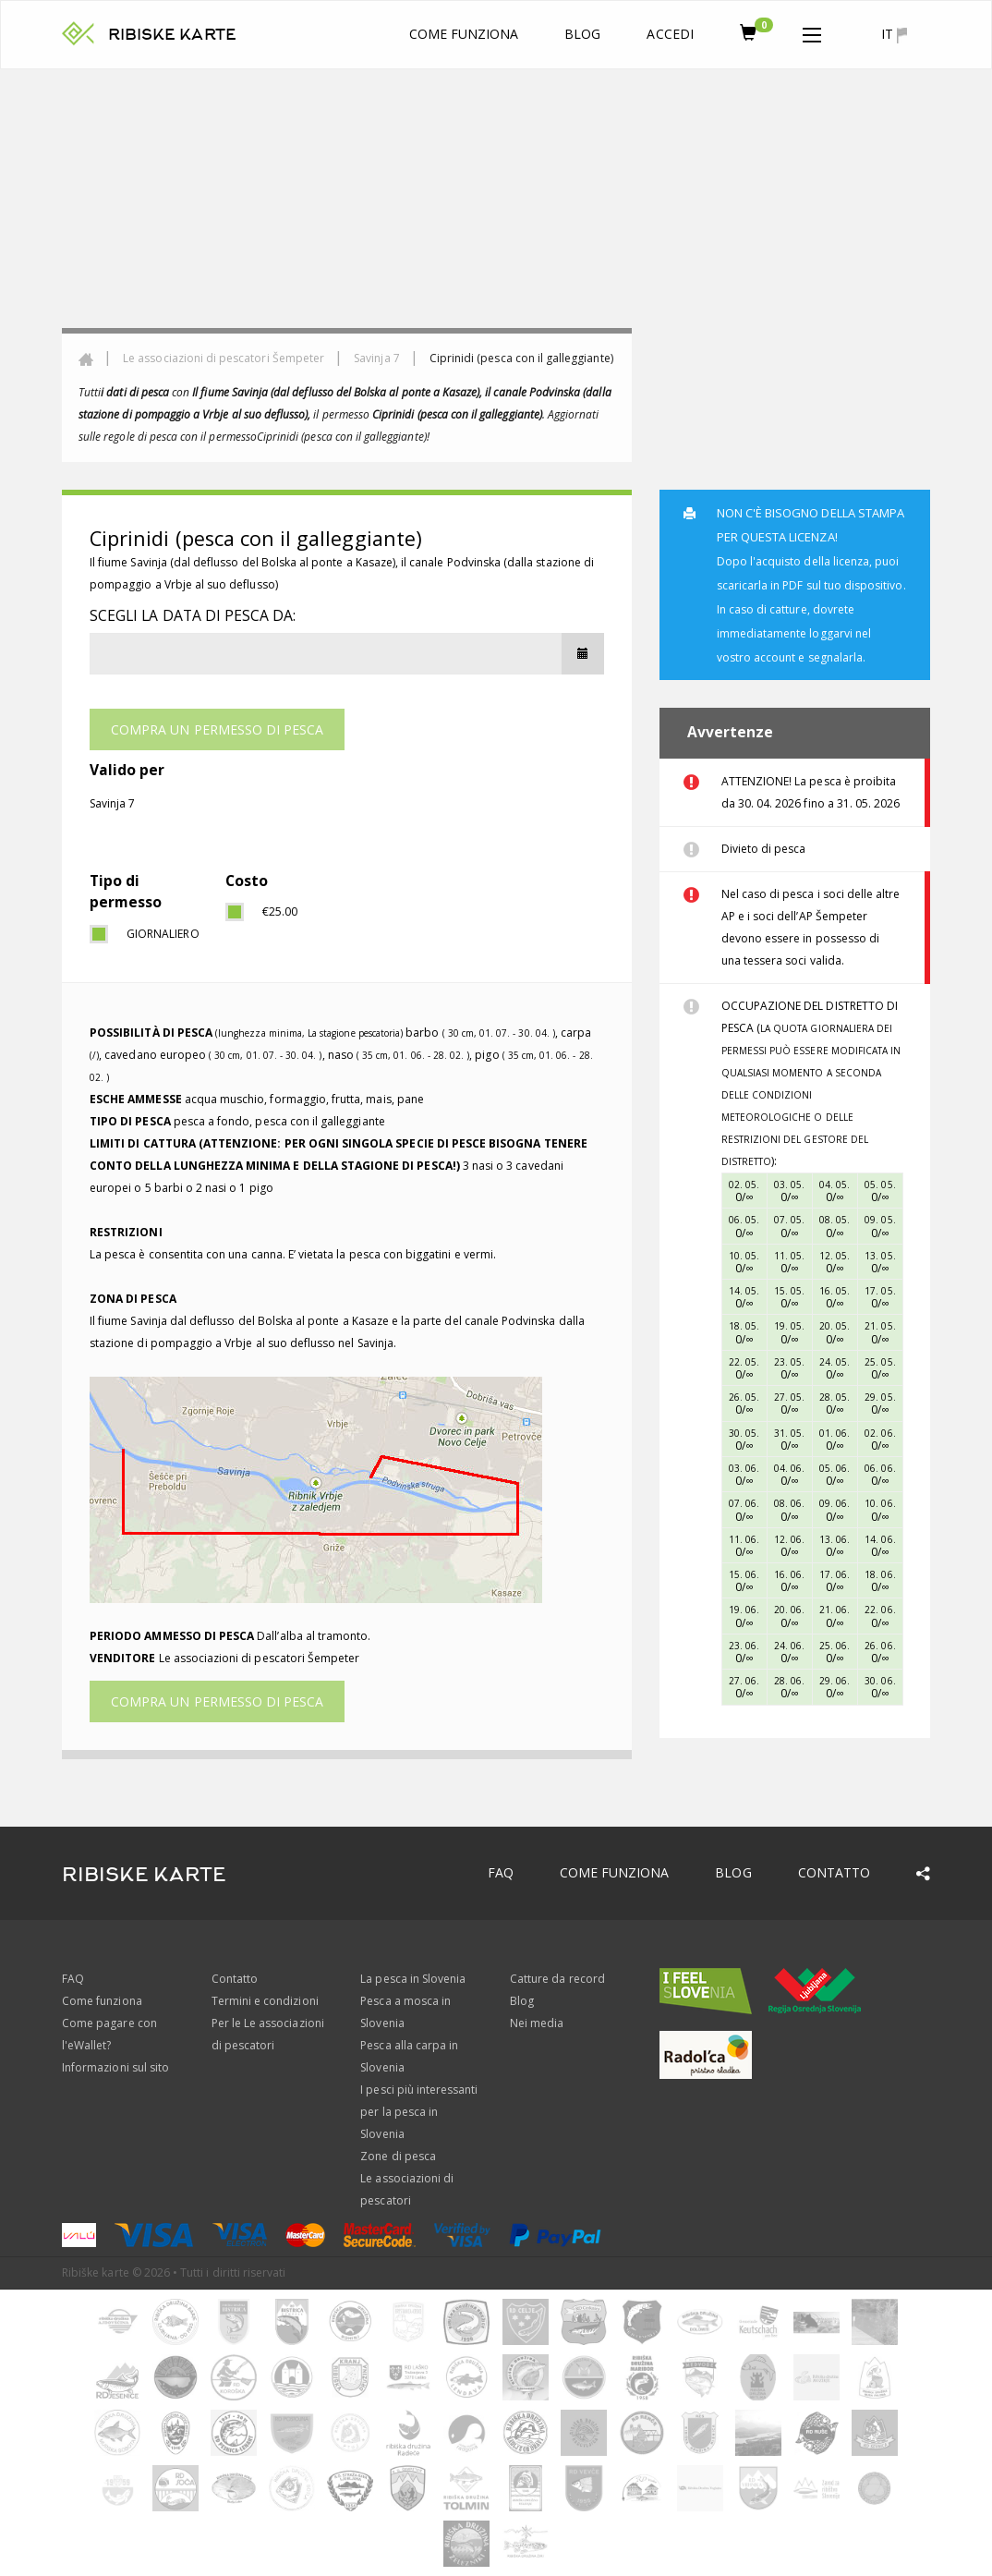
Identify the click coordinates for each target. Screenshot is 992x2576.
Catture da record (557, 1979)
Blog (582, 34)
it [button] (894, 34)
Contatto (834, 1872)
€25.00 (279, 911)
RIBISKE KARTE (172, 34)
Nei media (536, 2023)
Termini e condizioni (265, 2001)
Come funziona (464, 34)
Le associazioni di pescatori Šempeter (223, 358)
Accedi (670, 34)
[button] (812, 31)
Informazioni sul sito (115, 2067)
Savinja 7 (376, 358)
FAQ (501, 1872)
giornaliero (162, 934)
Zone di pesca (398, 2156)
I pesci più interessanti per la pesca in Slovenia (419, 2112)
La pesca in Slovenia (413, 1979)
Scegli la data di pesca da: (193, 615)
